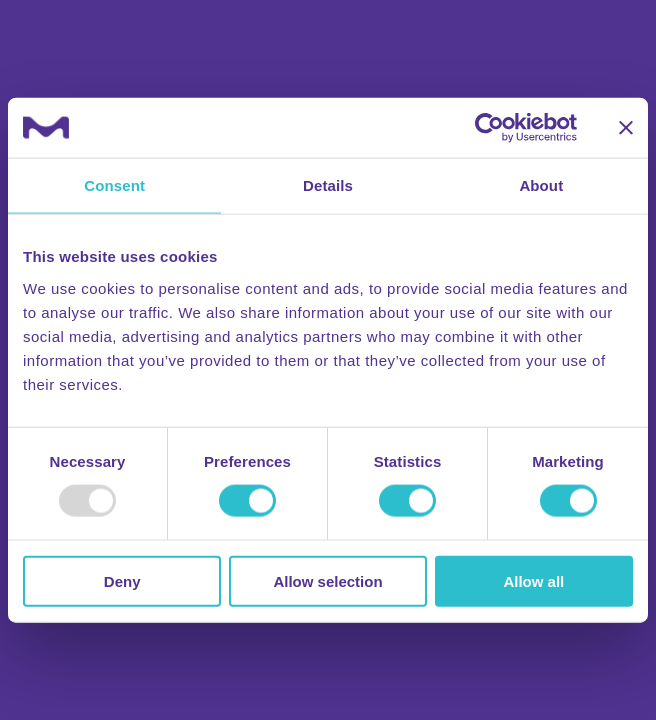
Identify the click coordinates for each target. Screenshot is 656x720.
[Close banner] (626, 128)
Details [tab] (328, 185)
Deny (122, 580)
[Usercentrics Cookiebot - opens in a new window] (489, 128)
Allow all (533, 580)
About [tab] (541, 185)
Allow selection (327, 580)
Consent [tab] (114, 185)
